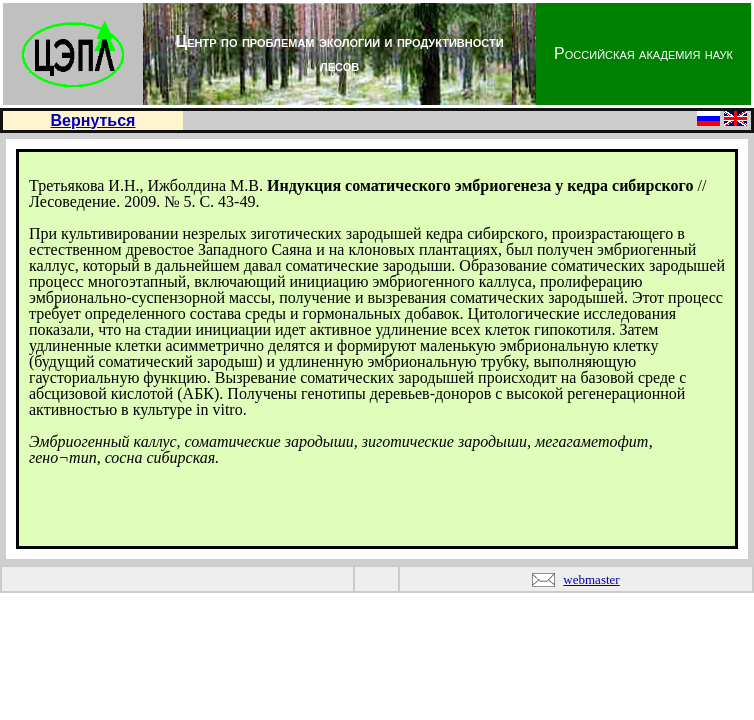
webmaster (591, 579)
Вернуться (93, 120)
